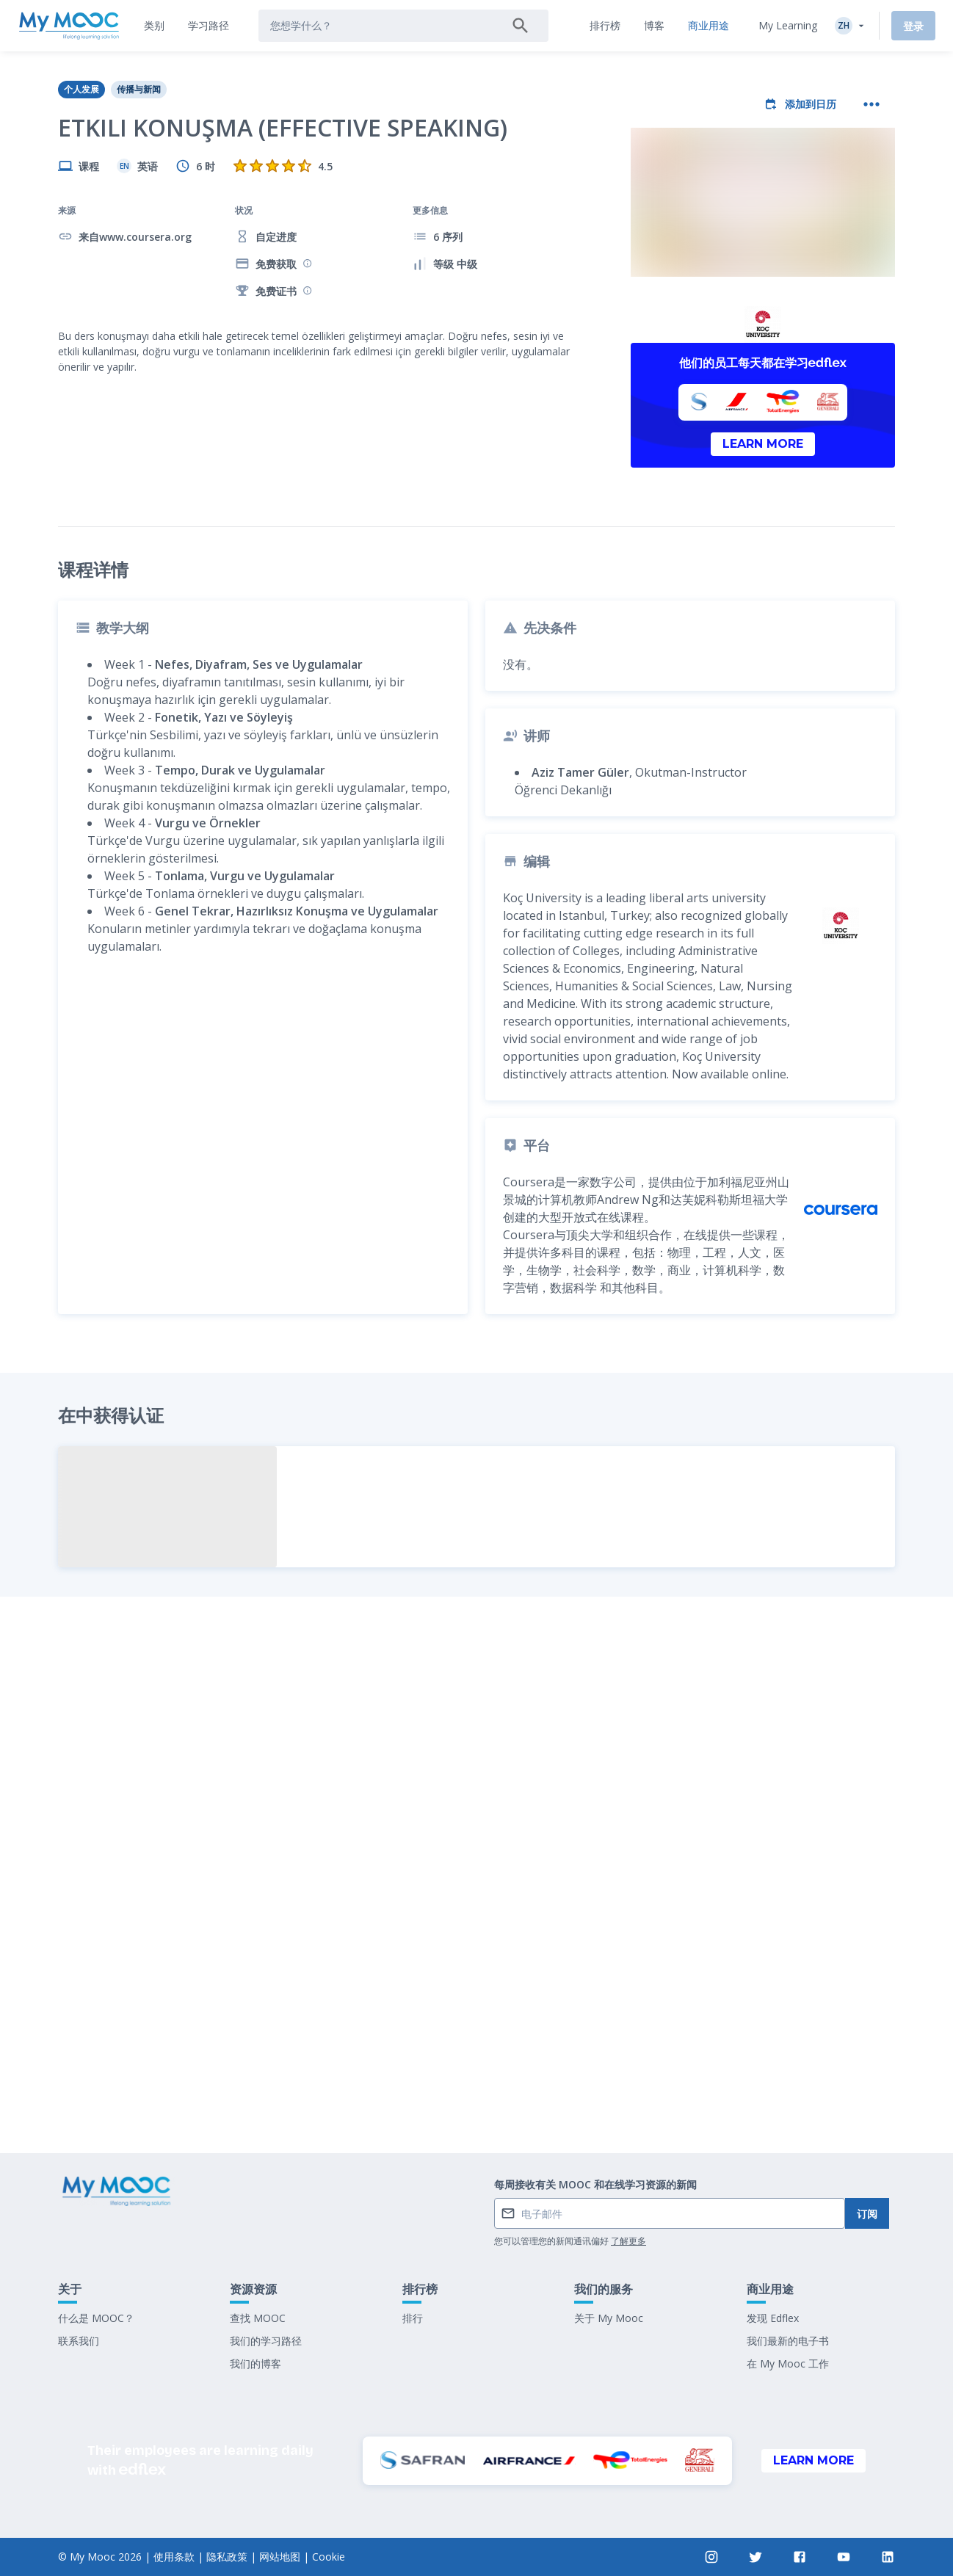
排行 (412, 2318)
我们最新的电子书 (788, 2341)
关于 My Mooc (608, 2318)
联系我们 (78, 2341)
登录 (913, 26)
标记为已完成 (476, 2033)
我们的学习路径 (266, 2341)
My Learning (787, 25)
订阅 (867, 2214)
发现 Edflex (773, 2318)
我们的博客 (255, 2363)
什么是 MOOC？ (96, 2318)
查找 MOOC (258, 2318)
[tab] (154, 25)
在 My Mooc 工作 (788, 2363)
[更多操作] (871, 104)
